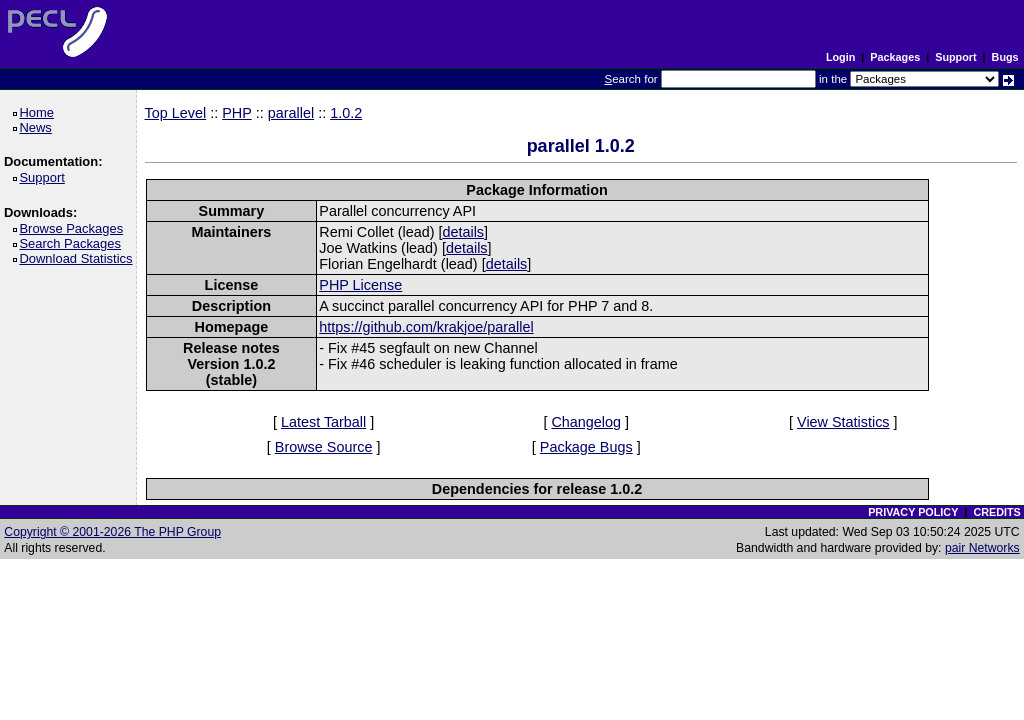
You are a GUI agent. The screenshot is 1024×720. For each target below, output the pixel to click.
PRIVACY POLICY (913, 512)
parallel (291, 113)
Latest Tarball (323, 422)
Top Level (176, 113)
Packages (895, 57)
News (38, 127)
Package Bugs (586, 447)
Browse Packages (74, 228)
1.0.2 (346, 113)
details (463, 232)
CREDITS (996, 512)
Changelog (586, 422)
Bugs (1005, 57)
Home (39, 112)
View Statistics (843, 422)
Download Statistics (79, 258)
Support (955, 57)
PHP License (360, 285)
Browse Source (324, 447)
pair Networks (982, 548)
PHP (237, 113)
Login (840, 57)
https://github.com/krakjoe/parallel (426, 327)
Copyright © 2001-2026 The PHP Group (112, 532)
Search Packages (73, 243)
